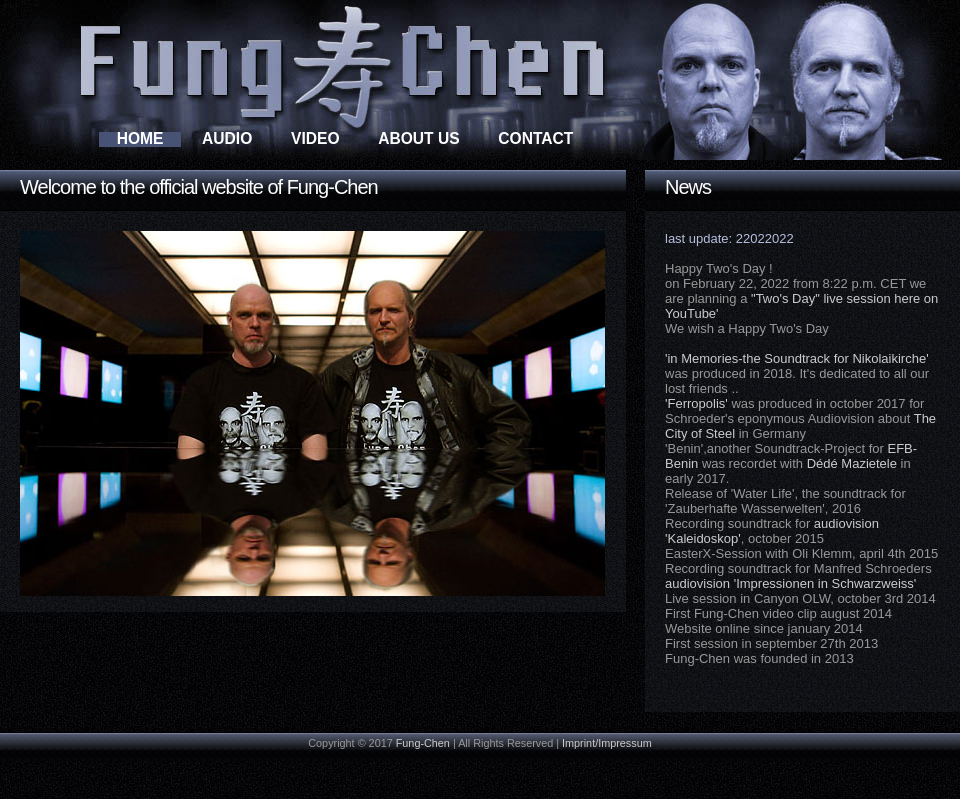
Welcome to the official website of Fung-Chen (199, 187)
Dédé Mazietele (852, 463)
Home (140, 138)
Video (315, 138)
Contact (535, 138)
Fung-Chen (423, 743)
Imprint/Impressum (607, 743)
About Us (418, 138)
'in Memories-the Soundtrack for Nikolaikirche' (797, 358)
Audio (227, 138)
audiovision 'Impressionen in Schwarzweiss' (790, 583)
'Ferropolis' (696, 403)
